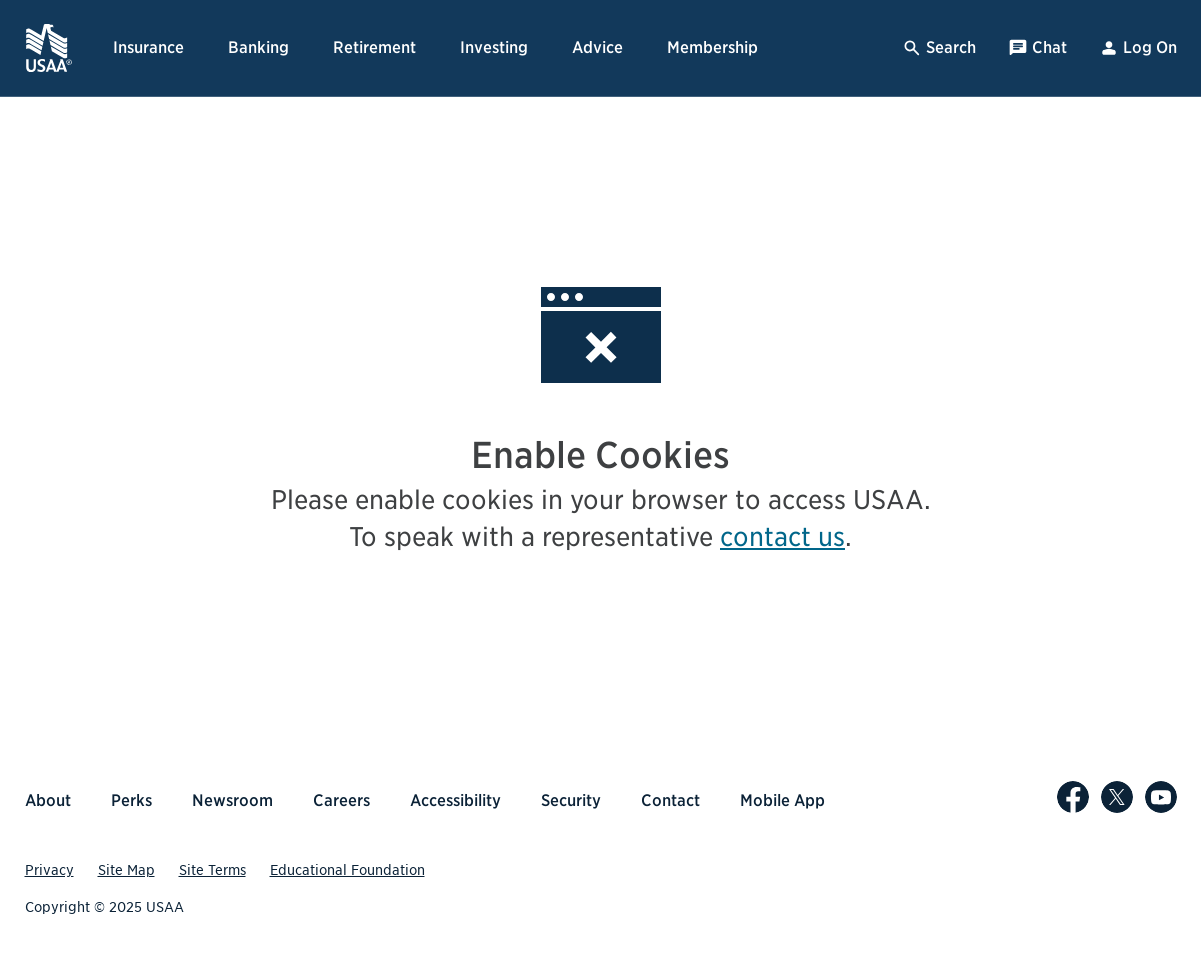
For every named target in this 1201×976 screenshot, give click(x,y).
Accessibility (455, 800)
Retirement (374, 47)
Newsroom (232, 800)
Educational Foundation (347, 870)
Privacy (49, 870)
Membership (712, 47)
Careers (341, 800)
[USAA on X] (1117, 797)
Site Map (126, 870)
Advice (597, 47)
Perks (131, 800)
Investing (494, 47)
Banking (258, 47)
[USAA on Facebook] (1073, 797)
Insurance (148, 47)
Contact (670, 800)
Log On (1138, 48)
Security (571, 800)
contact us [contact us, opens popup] (782, 536)
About (48, 800)
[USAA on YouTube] (1161, 797)
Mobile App (782, 800)
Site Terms (212, 870)
